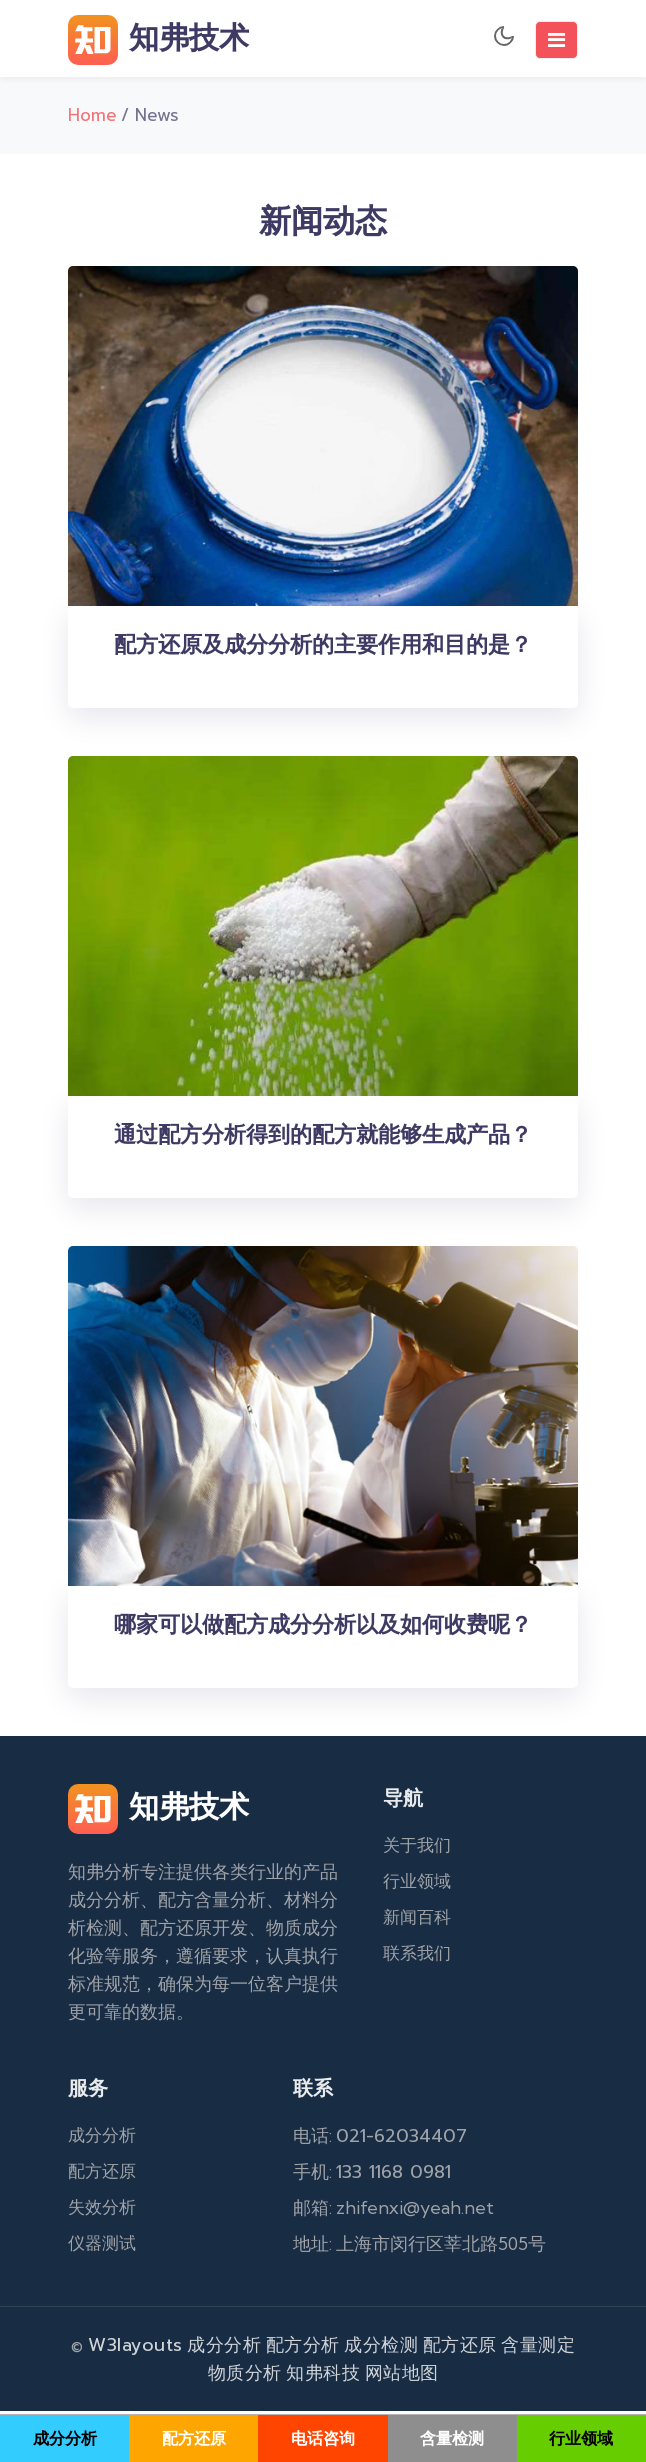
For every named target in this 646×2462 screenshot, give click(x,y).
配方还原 (102, 2174)
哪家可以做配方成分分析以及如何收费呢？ (323, 1628)
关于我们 (417, 1848)
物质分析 (245, 2376)
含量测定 (538, 2348)
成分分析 (102, 2138)
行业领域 (417, 1884)
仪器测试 (102, 2246)
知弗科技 (323, 2376)
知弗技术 (158, 40)
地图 (420, 2376)
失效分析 (102, 2210)
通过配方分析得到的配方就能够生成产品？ (323, 1138)
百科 (434, 1920)
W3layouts (135, 2348)
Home (92, 118)
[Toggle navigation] (556, 40)
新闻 (400, 1920)
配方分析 (303, 2348)
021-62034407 (401, 2139)
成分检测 (381, 2348)
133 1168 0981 (393, 2175)
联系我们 (417, 1956)
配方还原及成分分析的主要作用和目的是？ (323, 648)
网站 (383, 2376)
